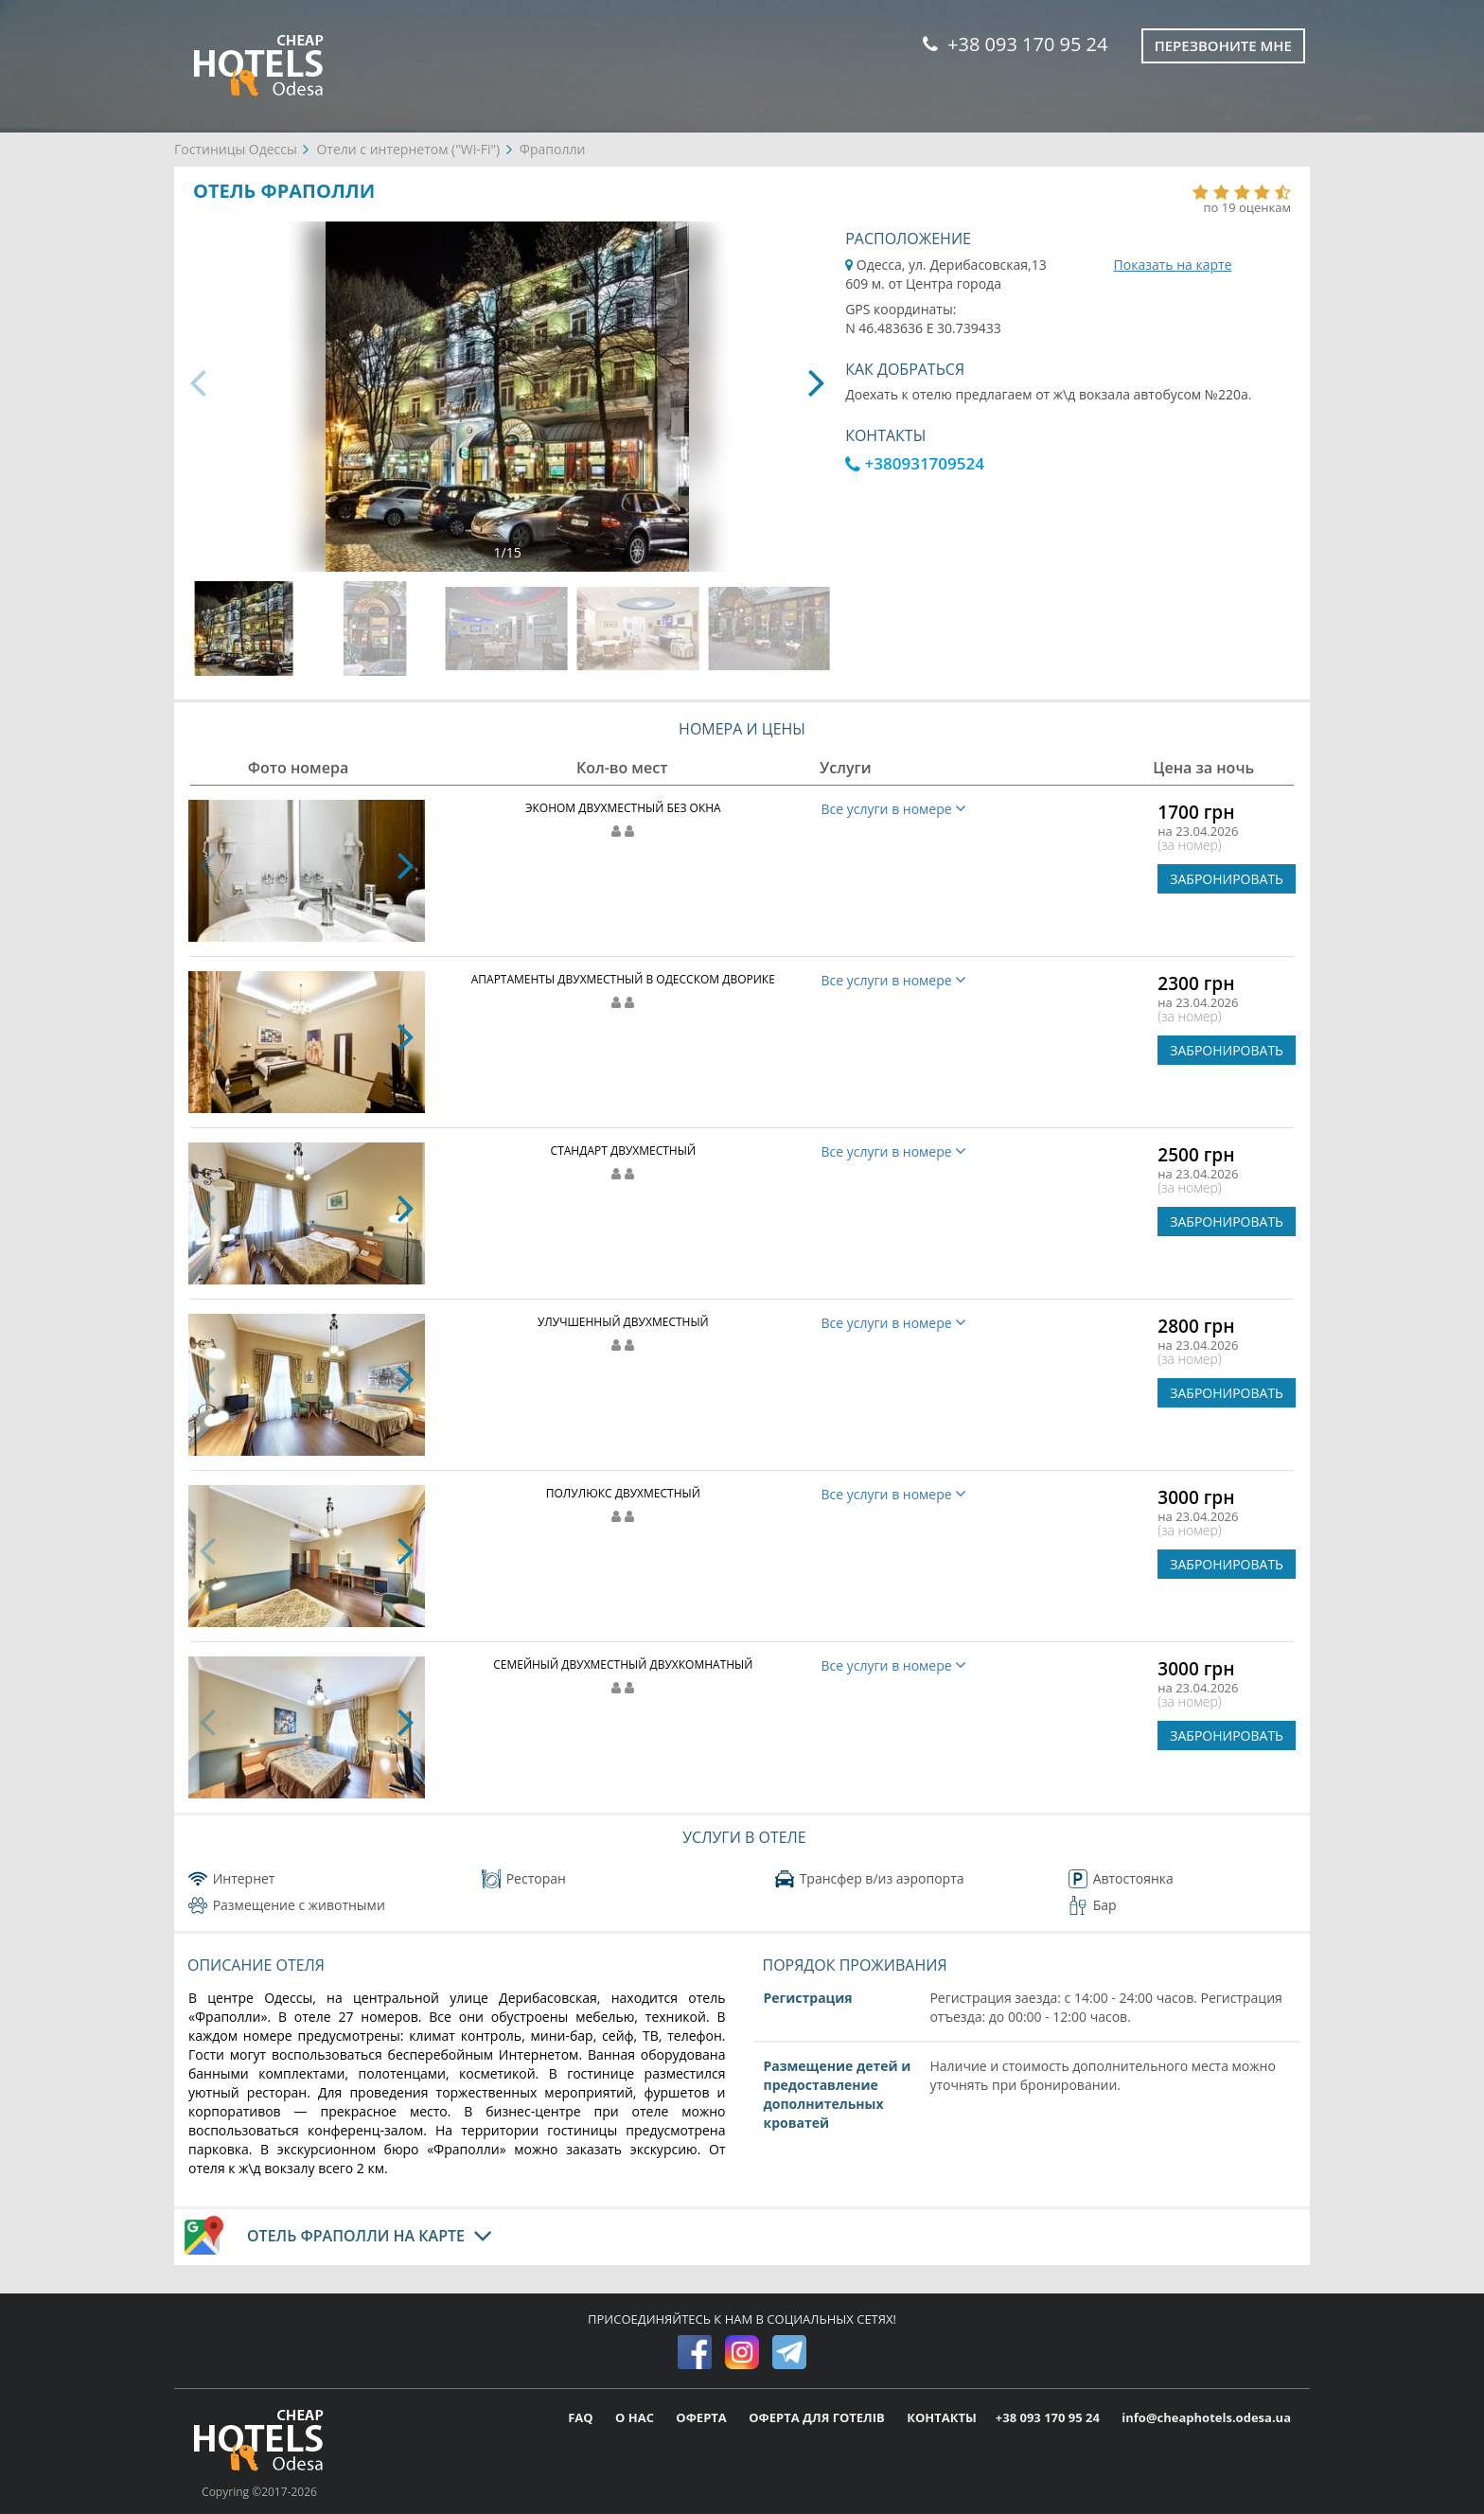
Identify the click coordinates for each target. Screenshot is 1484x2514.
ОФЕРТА (703, 2417)
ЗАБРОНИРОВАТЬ (1226, 879)
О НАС (636, 2417)
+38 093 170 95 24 (1015, 44)
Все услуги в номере (894, 809)
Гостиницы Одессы (235, 149)
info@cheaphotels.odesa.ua (1206, 2417)
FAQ (582, 2417)
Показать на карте (1173, 265)
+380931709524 (914, 463)
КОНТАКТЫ (942, 2417)
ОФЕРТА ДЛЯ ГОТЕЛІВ (818, 2417)
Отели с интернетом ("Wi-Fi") (408, 149)
